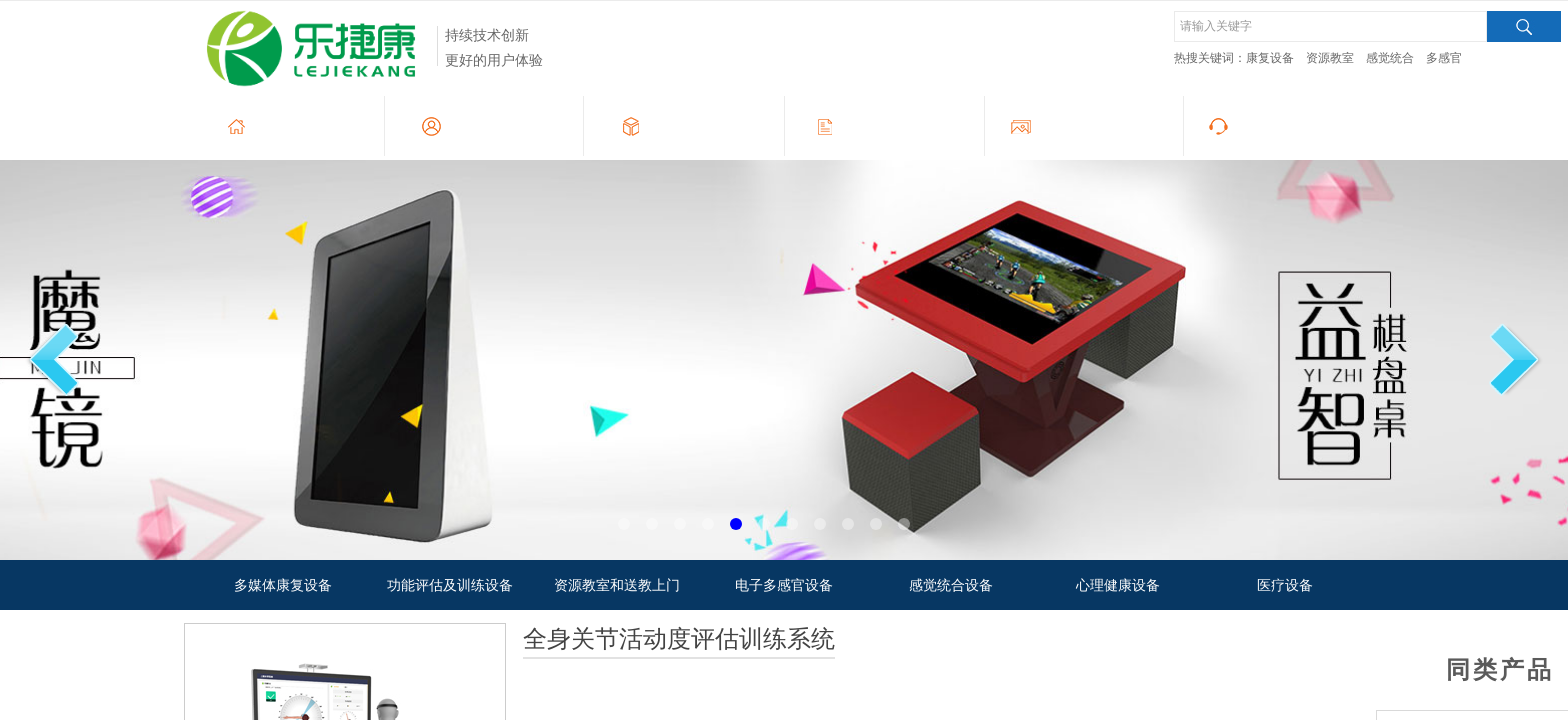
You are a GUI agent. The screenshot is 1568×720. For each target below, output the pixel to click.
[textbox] (1330, 26)
